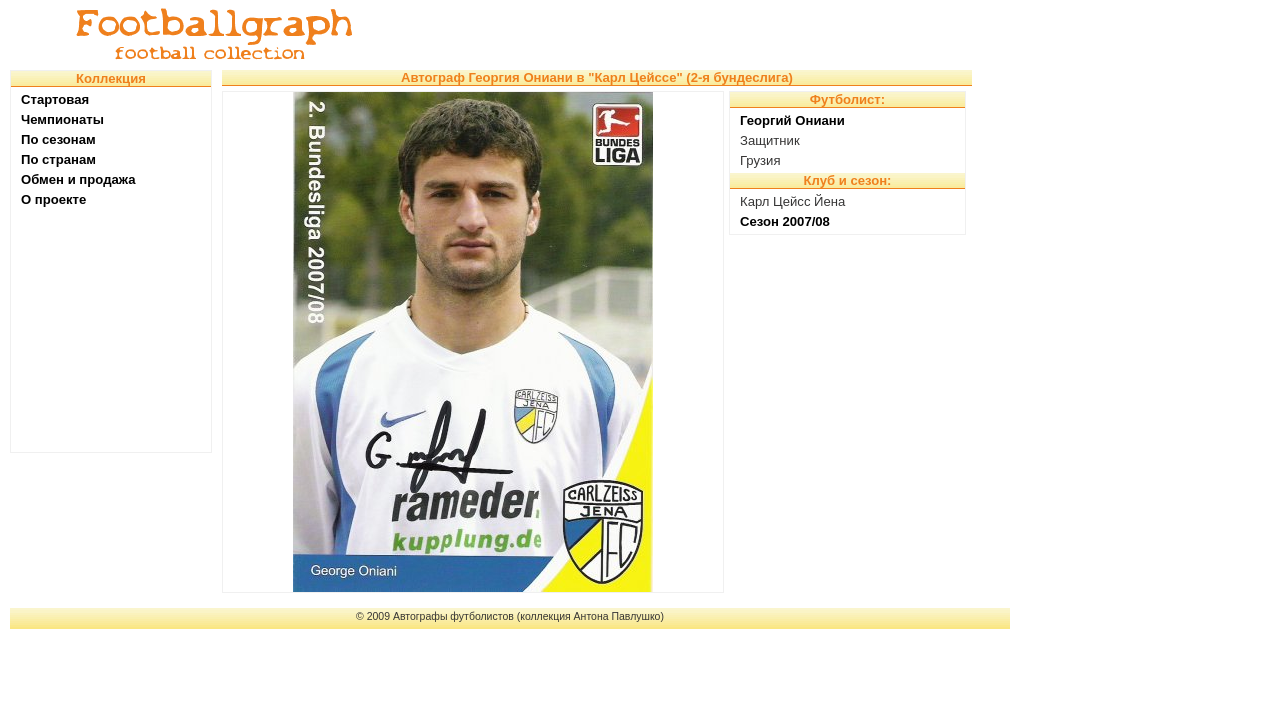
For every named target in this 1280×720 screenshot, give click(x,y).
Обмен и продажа (78, 179)
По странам (58, 159)
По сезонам (58, 139)
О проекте (53, 199)
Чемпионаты (62, 119)
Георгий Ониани (792, 120)
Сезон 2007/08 (785, 221)
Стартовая (55, 99)
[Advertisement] (694, 35)
